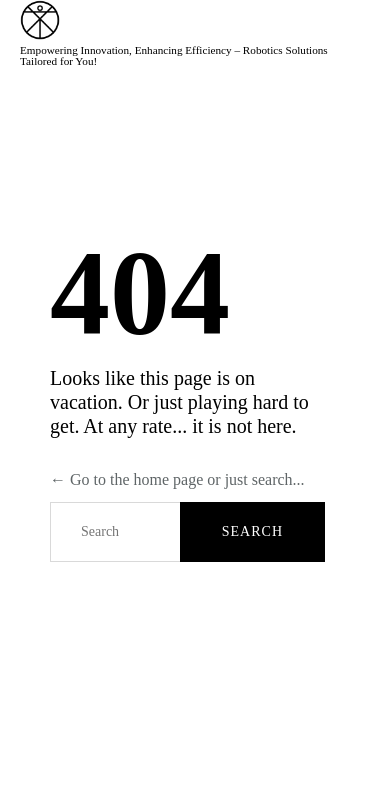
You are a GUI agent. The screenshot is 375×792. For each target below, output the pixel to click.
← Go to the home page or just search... (177, 479)
